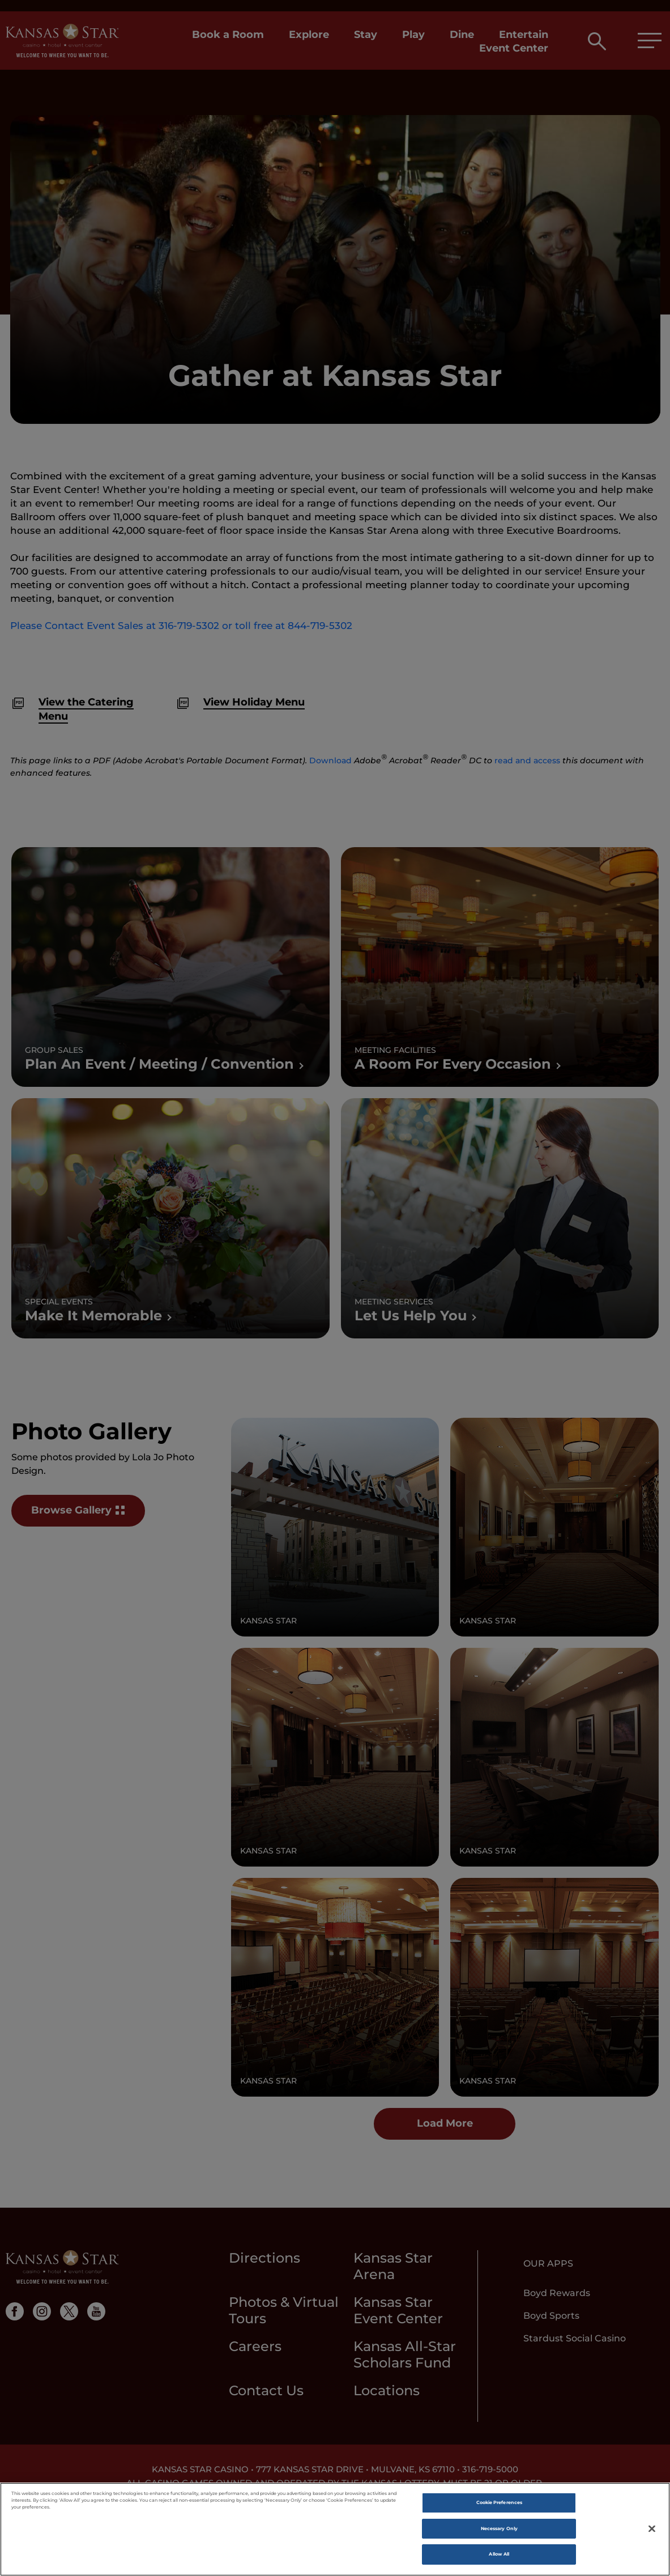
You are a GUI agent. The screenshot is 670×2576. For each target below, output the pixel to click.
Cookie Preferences (499, 2505)
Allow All (499, 2557)
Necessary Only (499, 2531)
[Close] (651, 2531)
